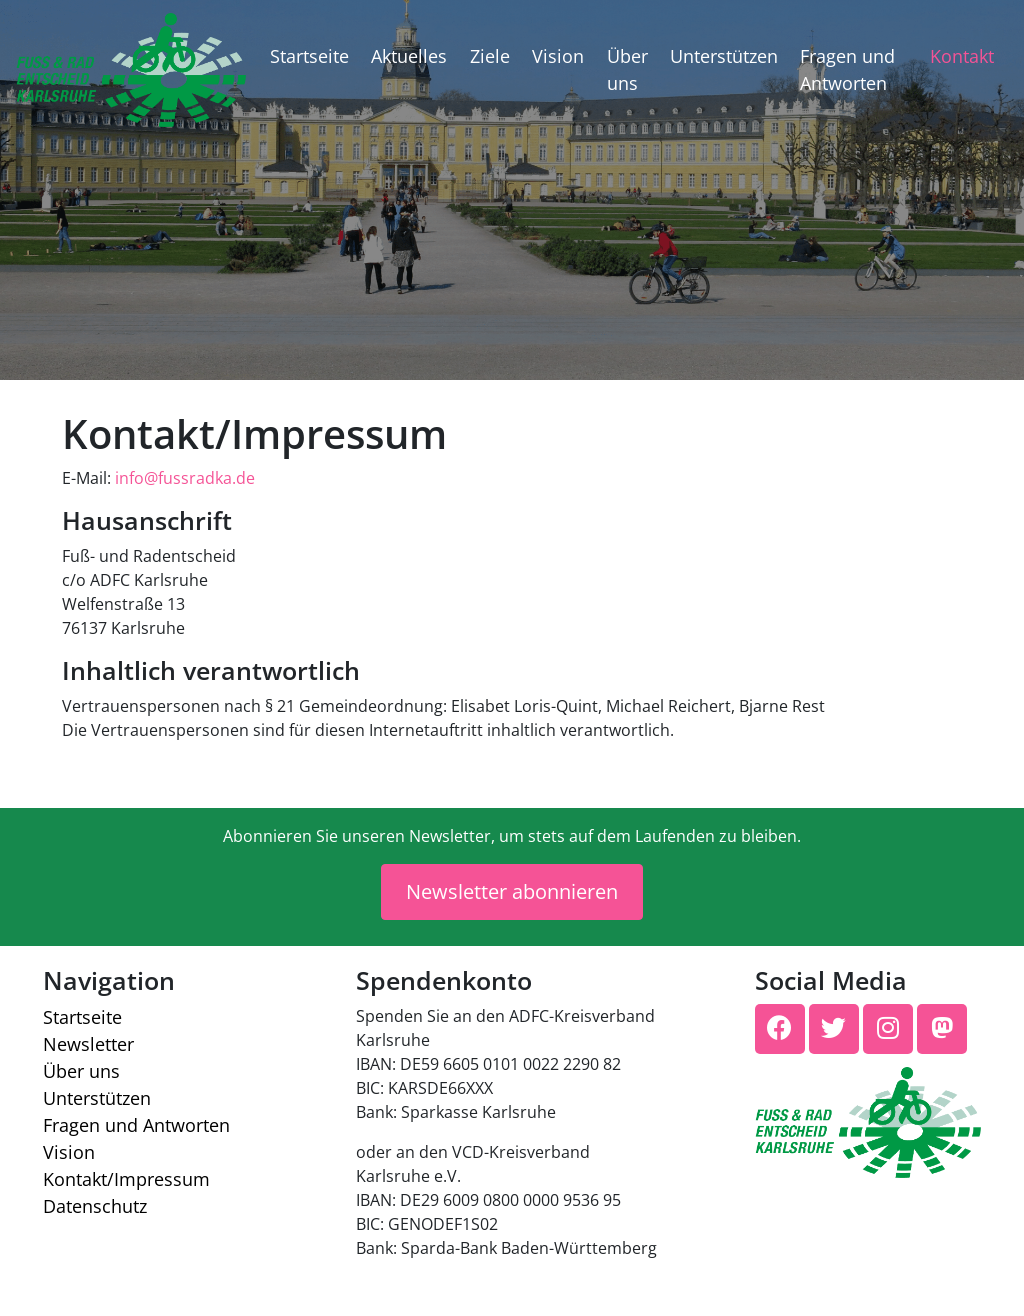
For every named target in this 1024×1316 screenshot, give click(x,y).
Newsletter (88, 1044)
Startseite (309, 56)
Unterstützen (724, 56)
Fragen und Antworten (847, 69)
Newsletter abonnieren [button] (512, 891)
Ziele (490, 56)
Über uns (627, 69)
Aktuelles (409, 56)
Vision (558, 56)
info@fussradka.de (185, 478)
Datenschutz (95, 1206)
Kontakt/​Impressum (126, 1179)
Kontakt (962, 56)
